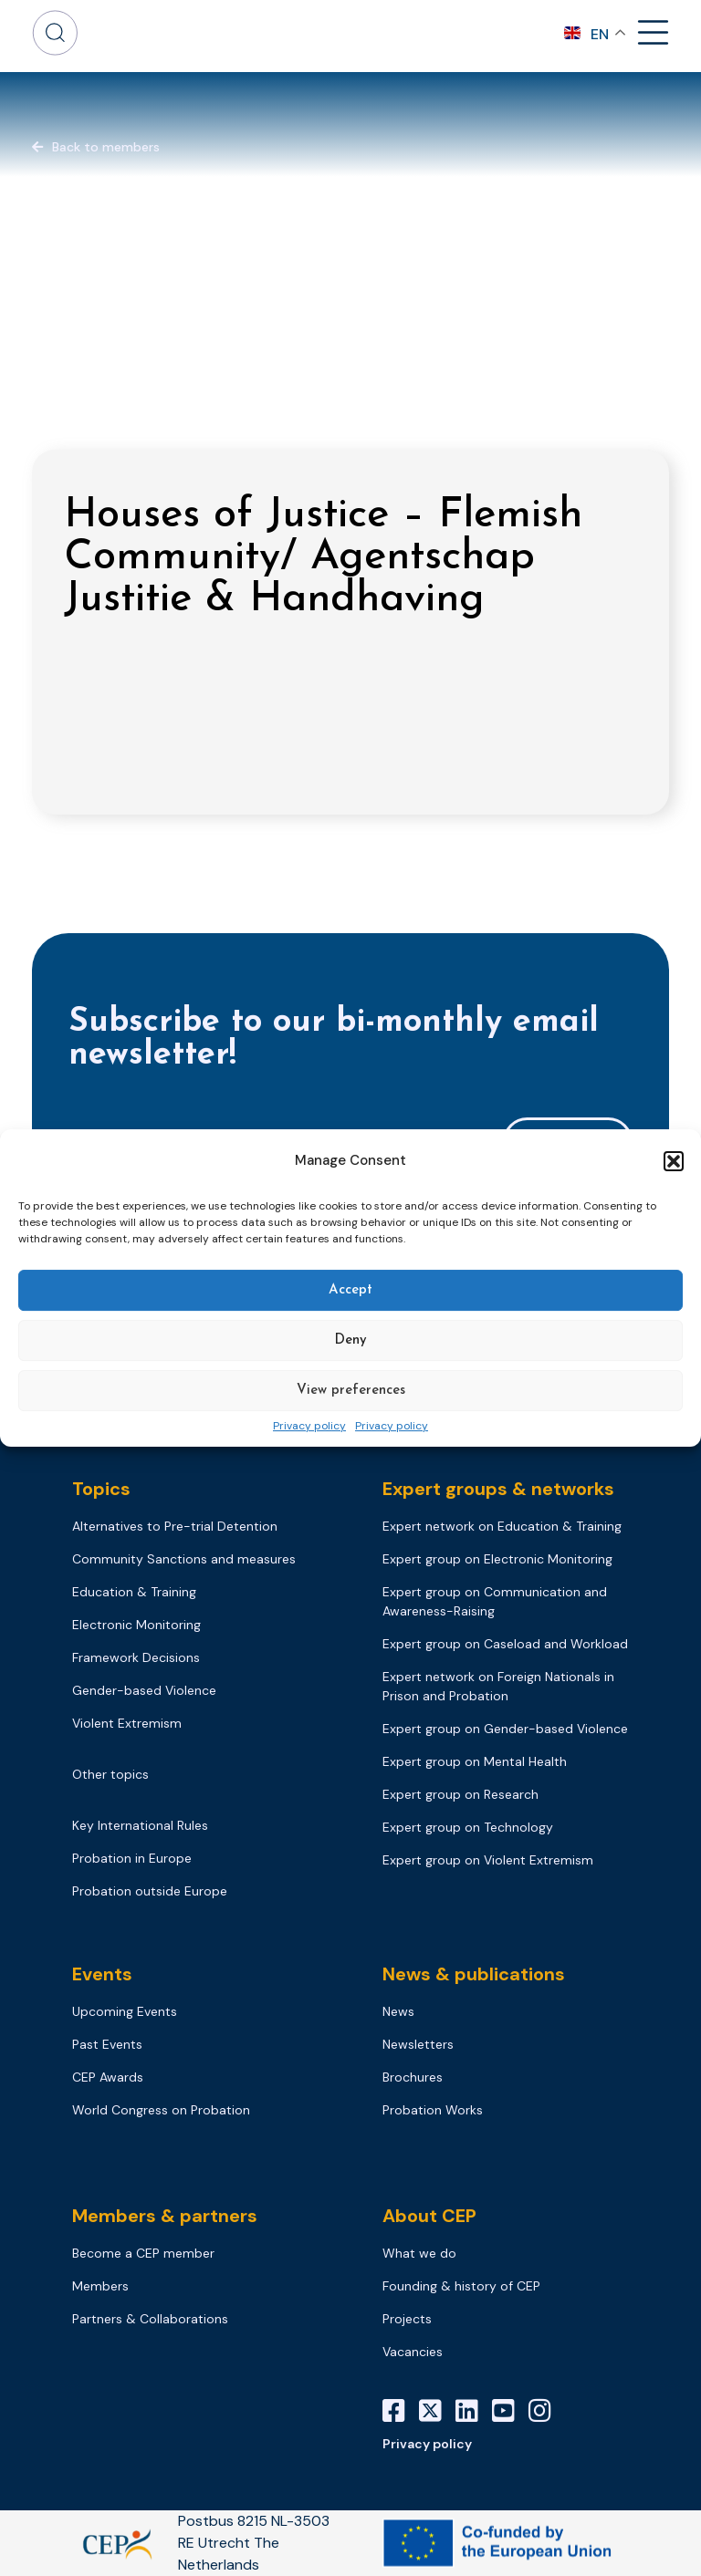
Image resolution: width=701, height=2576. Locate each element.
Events (102, 1974)
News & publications (473, 1974)
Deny (350, 1340)
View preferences (351, 1390)
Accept (350, 1290)
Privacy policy (309, 1426)
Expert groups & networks (498, 1489)
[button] (673, 1161)
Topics (101, 1489)
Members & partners (164, 2216)
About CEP (429, 2216)
